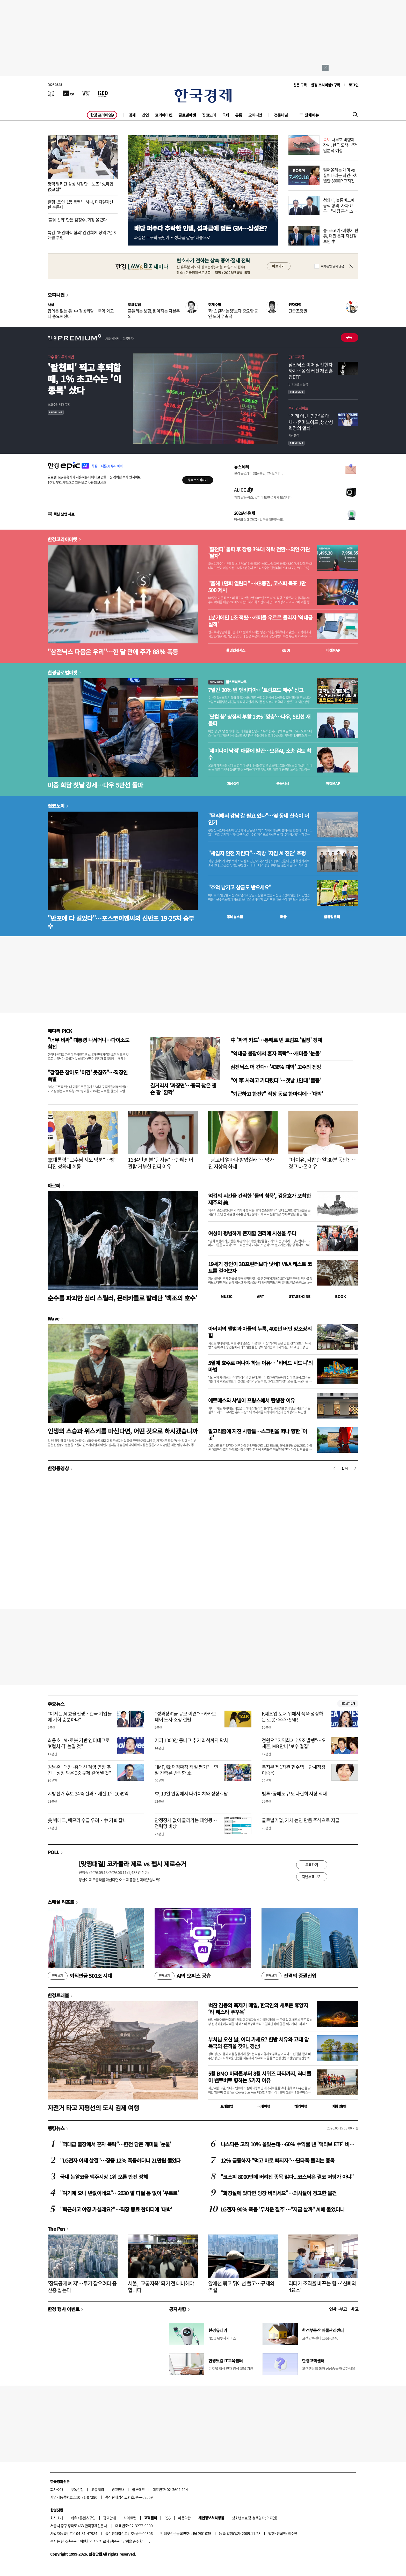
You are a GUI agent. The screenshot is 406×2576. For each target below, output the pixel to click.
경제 (132, 115)
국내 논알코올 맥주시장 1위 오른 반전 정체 (104, 2176)
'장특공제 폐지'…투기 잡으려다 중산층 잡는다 (82, 2287)
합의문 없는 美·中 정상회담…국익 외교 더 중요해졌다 (81, 313)
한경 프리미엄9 (102, 115)
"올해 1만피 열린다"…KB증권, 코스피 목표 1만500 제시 (257, 586)
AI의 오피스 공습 (183, 1976)
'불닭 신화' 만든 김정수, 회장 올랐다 (77, 220)
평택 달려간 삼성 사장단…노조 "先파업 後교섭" (80, 186)
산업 (145, 115)
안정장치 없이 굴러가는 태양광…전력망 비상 (186, 1823)
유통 (238, 115)
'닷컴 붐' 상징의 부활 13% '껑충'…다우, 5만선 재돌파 (259, 720)
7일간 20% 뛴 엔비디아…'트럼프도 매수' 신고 (255, 690)
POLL (53, 1852)
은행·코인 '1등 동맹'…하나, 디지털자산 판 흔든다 (80, 204)
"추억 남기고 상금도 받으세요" (239, 887)
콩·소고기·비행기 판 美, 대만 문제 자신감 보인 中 (340, 235)
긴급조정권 (297, 311)
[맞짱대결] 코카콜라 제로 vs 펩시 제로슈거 (132, 1863)
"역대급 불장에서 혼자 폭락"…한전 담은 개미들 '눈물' (115, 2144)
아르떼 (54, 1185)
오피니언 (255, 115)
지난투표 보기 (312, 1876)
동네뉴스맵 (235, 916)
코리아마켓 (163, 115)
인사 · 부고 (338, 2309)
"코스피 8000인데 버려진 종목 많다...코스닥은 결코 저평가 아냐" (287, 2176)
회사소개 (56, 2489)
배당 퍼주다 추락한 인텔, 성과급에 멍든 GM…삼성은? (200, 228)
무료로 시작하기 (197, 480)
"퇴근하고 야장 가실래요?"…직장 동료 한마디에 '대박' (116, 2209)
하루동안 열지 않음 (332, 266)
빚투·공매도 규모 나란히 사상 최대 (294, 1793)
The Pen (56, 2228)
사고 (354, 2309)
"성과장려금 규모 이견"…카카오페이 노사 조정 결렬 (185, 1716)
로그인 (353, 84)
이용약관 (184, 2517)
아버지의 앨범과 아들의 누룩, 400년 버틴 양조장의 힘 (259, 1332)
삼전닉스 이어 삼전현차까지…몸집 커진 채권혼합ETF (310, 370)
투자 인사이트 (298, 408)
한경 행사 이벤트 (63, 2309)
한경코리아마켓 (62, 539)
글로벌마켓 (187, 115)
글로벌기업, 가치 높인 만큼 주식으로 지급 (300, 1820)
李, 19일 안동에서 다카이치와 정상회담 (191, 1793)
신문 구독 (300, 84)
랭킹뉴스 (56, 2128)
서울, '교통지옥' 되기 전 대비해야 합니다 (161, 2287)
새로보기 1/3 (347, 1703)
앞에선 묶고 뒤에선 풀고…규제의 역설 (241, 2287)
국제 (225, 115)
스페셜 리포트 (61, 1901)
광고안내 (118, 2489)
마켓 (333, 650)
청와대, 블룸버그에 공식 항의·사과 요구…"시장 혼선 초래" (339, 208)
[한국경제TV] (68, 93)
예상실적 (233, 783)
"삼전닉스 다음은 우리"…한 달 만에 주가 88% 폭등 (113, 652)
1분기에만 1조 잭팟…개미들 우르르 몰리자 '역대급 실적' (260, 621)
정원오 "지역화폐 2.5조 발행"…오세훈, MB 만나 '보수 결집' (294, 1743)
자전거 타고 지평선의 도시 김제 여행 (93, 2108)
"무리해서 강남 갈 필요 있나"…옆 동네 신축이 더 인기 (258, 819)
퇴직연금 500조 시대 (80, 1976)
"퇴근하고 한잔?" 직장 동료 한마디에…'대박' (276, 1093)
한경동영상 (58, 1468)
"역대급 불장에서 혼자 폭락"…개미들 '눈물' (275, 1053)
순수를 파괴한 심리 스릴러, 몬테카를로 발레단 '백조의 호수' (122, 1298)
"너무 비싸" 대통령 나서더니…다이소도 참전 (88, 1043)
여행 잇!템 (338, 2106)
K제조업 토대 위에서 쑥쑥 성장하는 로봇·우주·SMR (292, 1716)
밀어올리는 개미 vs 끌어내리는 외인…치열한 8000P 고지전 (340, 175)
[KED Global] (103, 93)
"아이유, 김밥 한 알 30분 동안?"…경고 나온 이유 (322, 1163)
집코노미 (209, 115)
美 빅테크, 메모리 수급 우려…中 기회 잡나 (87, 1820)
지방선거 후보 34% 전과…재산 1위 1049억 (88, 1793)
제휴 (74, 2517)
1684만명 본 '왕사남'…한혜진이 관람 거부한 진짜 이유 (160, 1163)
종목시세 (282, 783)
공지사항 (177, 2309)
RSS (167, 2517)
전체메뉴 (311, 115)
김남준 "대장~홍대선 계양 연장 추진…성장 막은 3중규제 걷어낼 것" (79, 1769)
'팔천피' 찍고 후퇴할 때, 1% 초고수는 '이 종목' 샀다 (84, 378)
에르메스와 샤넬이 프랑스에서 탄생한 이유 (251, 1400)
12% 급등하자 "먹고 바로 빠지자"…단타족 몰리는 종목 (278, 2160)
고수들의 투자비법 (61, 356)
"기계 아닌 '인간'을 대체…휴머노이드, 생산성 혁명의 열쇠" (310, 422)
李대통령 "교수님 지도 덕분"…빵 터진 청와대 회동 (81, 1163)
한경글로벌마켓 (62, 672)
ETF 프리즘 (296, 356)
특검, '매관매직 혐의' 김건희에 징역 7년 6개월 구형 (82, 235)
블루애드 (138, 2489)
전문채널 (281, 115)
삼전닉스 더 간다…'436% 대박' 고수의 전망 (275, 1067)
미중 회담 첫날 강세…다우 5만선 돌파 (95, 785)
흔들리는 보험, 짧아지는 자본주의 (154, 313)
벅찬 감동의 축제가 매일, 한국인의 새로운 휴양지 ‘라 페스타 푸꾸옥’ (258, 2008)
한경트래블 (58, 1995)
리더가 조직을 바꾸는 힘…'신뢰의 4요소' (322, 2287)
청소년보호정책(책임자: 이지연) (254, 2517)
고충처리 (97, 2489)
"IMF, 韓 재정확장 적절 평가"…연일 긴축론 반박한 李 (186, 1769)
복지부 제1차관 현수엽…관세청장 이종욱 (293, 1769)
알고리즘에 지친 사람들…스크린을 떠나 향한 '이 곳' (257, 1434)
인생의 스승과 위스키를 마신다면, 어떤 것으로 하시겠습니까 (123, 1431)
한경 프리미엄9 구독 (325, 84)
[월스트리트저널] (86, 93)
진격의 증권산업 (289, 1976)
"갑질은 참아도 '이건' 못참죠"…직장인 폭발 (87, 1075)
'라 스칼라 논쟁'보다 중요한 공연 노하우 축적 (233, 313)
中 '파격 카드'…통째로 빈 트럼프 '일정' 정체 (276, 1040)
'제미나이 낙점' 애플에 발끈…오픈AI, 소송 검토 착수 (259, 754)
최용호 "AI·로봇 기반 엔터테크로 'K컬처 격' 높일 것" (79, 1743)
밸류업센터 (332, 916)
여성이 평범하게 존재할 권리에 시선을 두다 (252, 1233)
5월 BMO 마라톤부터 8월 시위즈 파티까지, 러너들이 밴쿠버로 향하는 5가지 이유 (259, 2077)
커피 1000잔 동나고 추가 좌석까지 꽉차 (191, 1740)
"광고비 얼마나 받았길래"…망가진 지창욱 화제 (241, 1163)
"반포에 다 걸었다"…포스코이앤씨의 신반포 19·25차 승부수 (121, 922)
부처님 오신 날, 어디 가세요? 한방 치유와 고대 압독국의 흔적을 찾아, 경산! (258, 2043)
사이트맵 (130, 2517)
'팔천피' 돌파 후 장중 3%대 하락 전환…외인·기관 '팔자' (259, 552)
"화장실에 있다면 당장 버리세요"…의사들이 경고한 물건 (278, 2193)
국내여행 (263, 2106)
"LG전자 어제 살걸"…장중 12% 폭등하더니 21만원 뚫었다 (120, 2160)
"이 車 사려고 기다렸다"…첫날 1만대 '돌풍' (275, 1080)
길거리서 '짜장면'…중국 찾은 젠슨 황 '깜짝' (183, 1089)
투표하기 (311, 1864)
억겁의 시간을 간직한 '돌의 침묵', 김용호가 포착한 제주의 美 (259, 1199)
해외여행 (300, 2106)
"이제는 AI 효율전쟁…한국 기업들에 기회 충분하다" (80, 1716)
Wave (53, 1318)
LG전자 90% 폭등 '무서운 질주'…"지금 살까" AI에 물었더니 (282, 2209)
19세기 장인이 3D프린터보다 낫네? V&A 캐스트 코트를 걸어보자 (260, 1267)
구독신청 (77, 2489)
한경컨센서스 (235, 650)
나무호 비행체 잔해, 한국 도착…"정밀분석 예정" (340, 144)
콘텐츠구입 (87, 2517)
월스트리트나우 (227, 681)
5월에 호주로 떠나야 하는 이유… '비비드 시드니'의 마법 (260, 1366)
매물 (283, 916)
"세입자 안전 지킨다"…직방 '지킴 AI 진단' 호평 (257, 853)
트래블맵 (226, 2106)
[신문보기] (51, 93)
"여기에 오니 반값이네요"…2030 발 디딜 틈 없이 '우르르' (119, 2193)
